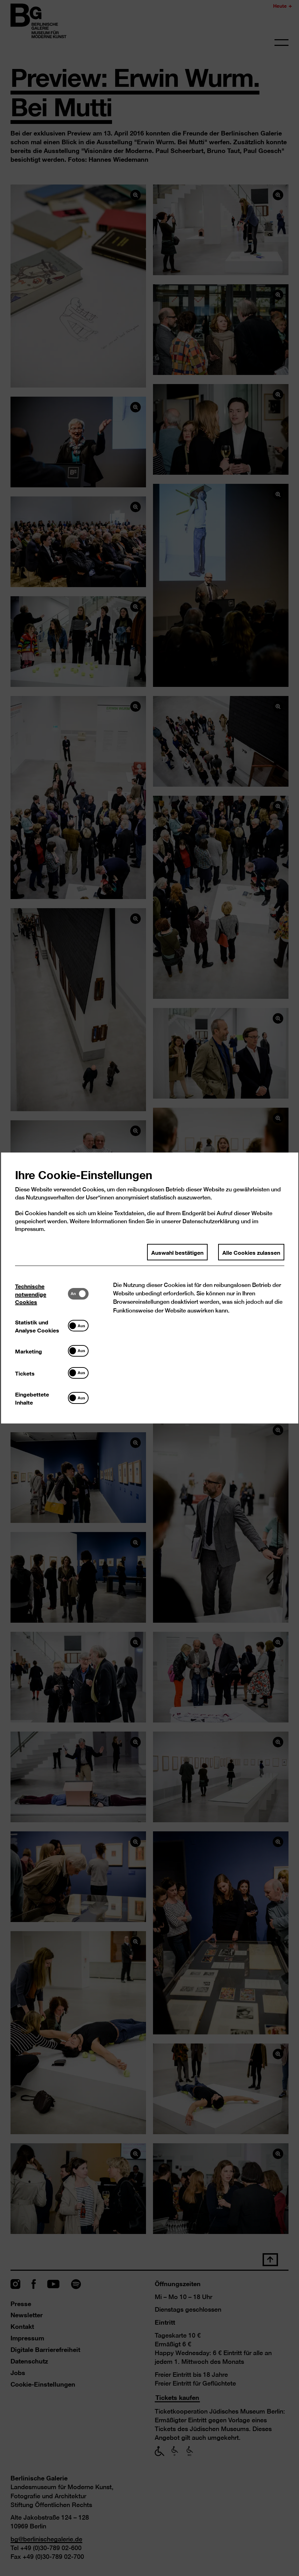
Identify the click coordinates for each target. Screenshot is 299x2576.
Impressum (29, 1229)
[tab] (41, 1294)
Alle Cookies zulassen (251, 1252)
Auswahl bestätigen (177, 1252)
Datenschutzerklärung (210, 1221)
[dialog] (149, 1288)
